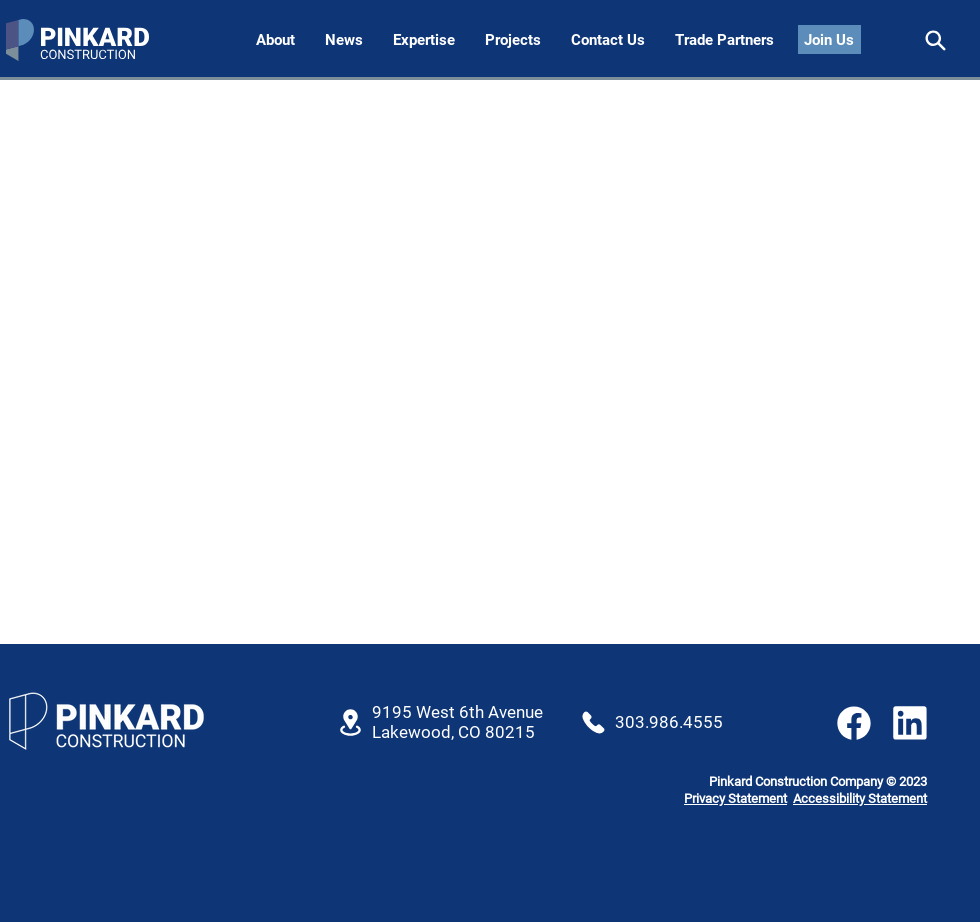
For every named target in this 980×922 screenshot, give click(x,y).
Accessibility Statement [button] (860, 798)
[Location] (350, 722)
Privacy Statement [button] (735, 798)
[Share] (935, 40)
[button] (608, 40)
